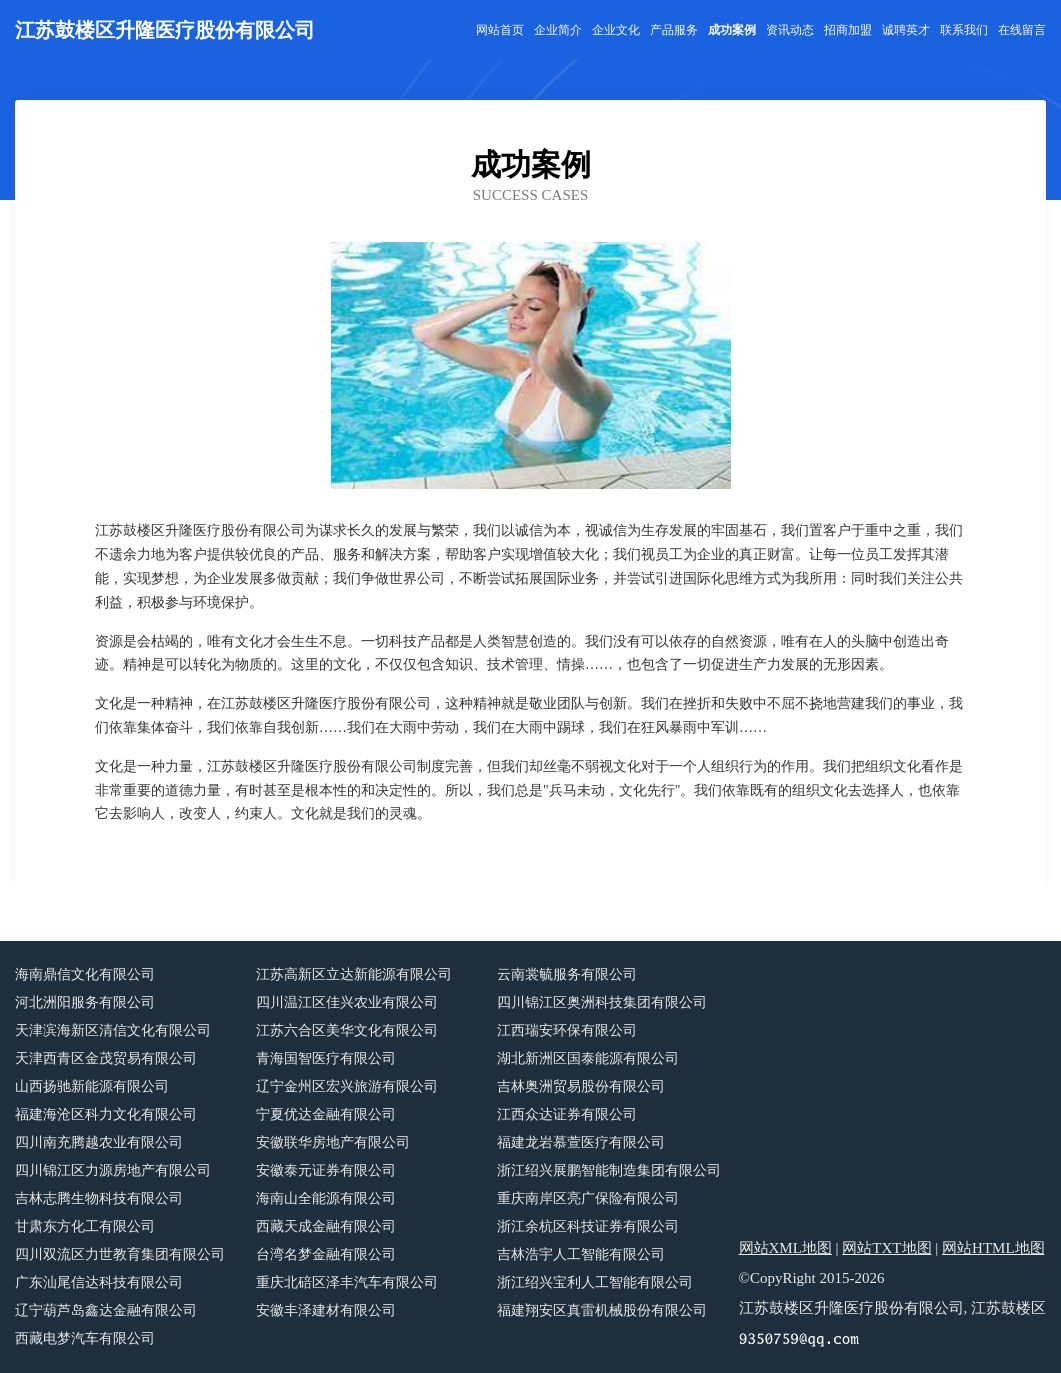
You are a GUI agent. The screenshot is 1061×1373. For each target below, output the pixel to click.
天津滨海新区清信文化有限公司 (113, 1030)
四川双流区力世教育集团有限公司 (120, 1254)
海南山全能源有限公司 (326, 1198)
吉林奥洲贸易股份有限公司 (581, 1086)
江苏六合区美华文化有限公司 (347, 1030)
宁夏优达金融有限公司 (326, 1114)
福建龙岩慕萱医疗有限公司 (581, 1142)
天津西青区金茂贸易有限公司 (106, 1058)
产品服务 (674, 30)
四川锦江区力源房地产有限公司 (113, 1170)
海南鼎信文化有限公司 (85, 974)
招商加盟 (848, 30)
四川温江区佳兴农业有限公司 (347, 1002)
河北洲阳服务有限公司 (85, 1002)
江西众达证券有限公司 (567, 1114)
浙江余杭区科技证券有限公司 (588, 1226)
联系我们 (964, 30)
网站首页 (500, 30)
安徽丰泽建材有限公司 (326, 1310)
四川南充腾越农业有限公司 (99, 1142)
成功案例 (732, 30)
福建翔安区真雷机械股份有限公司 (602, 1310)
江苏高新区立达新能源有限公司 (354, 974)
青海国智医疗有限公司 (326, 1058)
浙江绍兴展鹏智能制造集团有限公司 (609, 1170)
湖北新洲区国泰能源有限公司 (588, 1058)
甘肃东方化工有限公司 (85, 1226)
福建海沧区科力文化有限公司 (106, 1114)
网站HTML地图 (993, 1248)
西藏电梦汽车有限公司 (85, 1338)
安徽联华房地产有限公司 (333, 1142)
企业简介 (558, 30)
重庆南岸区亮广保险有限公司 (588, 1198)
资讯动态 (790, 30)
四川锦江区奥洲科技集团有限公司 (602, 1002)
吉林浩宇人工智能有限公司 (581, 1254)
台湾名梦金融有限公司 (326, 1254)
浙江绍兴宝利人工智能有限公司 (595, 1282)
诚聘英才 (906, 30)
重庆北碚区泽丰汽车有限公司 (347, 1282)
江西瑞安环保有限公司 (567, 1030)
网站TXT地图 (886, 1248)
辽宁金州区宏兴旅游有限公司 (347, 1086)
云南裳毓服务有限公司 (567, 974)
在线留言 (1022, 30)
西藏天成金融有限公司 (326, 1226)
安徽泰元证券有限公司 (326, 1170)
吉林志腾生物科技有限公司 (99, 1198)
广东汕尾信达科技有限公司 (99, 1282)
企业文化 (616, 30)
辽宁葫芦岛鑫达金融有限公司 (106, 1310)
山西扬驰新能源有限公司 (92, 1086)
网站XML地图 (785, 1248)
